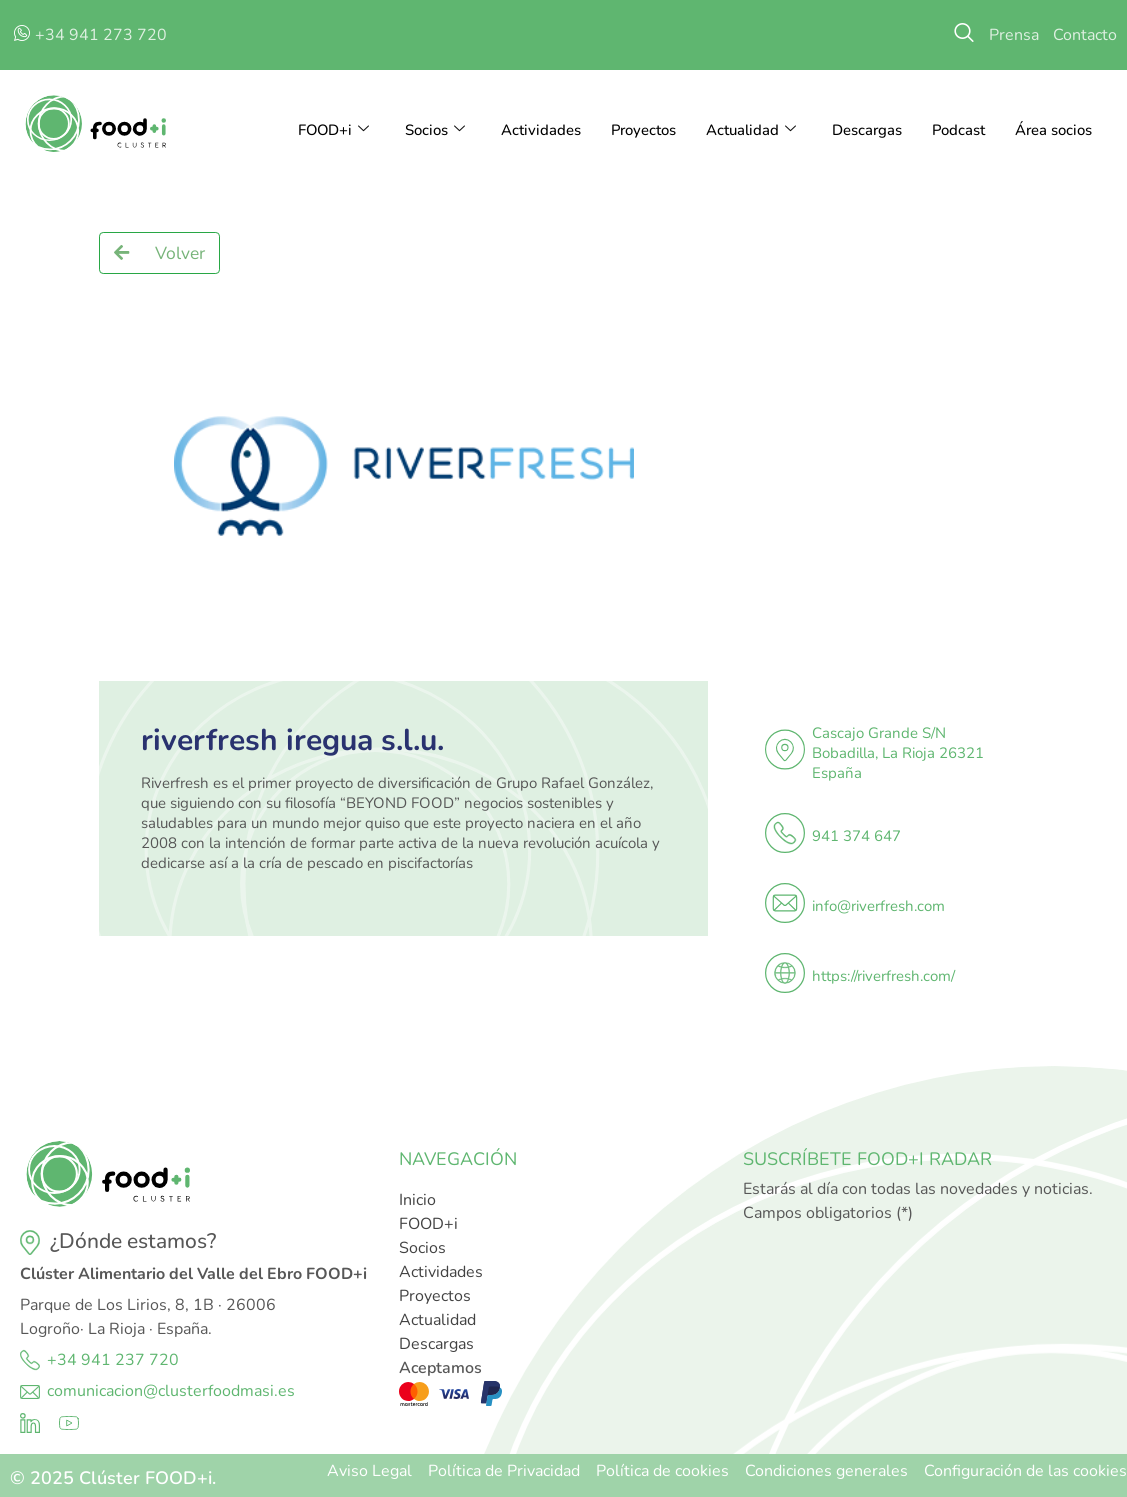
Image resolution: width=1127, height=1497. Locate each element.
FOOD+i (329, 130)
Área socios (1053, 130)
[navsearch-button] (964, 35)
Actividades (538, 130)
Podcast (958, 130)
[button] (159, 253)
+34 (64, 1360)
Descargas (866, 130)
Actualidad (749, 130)
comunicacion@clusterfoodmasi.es (171, 1391)
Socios (432, 130)
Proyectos (641, 130)
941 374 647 (856, 836)
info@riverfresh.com (878, 906)
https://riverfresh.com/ (883, 976)
